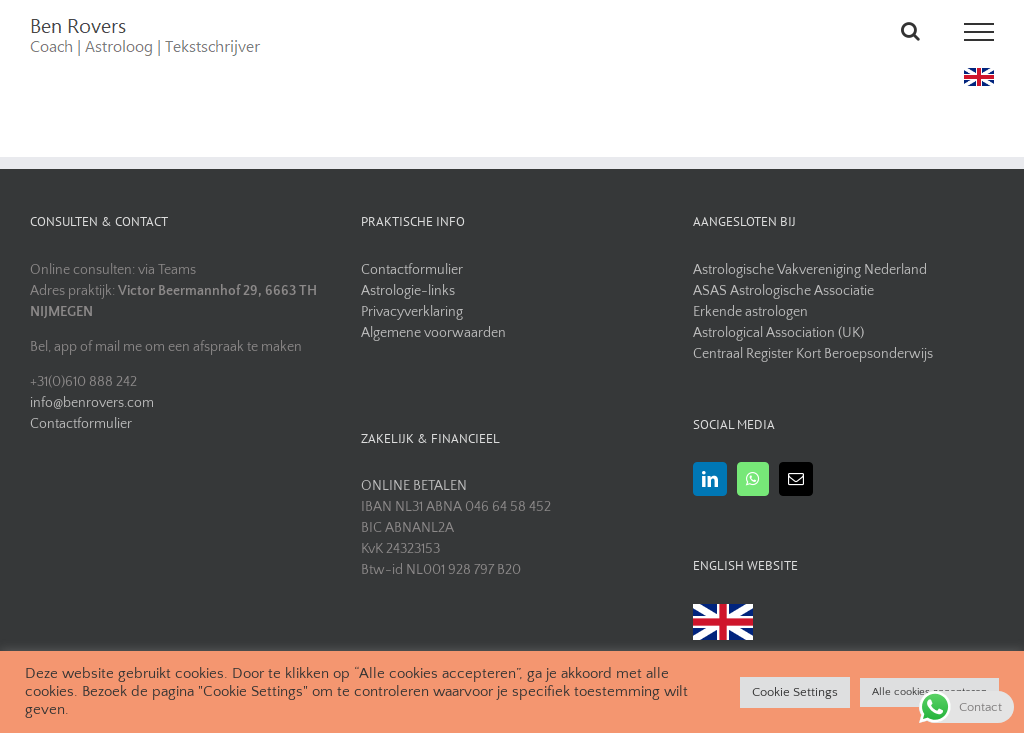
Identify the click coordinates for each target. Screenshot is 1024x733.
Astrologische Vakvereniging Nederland (810, 270)
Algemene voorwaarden (433, 333)
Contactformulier (81, 424)
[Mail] (796, 479)
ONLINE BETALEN (414, 486)
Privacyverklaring (412, 312)
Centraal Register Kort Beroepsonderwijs (813, 354)
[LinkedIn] (710, 479)
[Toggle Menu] (979, 32)
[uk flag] (979, 75)
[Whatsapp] (753, 479)
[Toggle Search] (910, 31)
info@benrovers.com (92, 403)
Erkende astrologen (750, 312)
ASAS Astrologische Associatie (783, 291)
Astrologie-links (408, 291)
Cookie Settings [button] (795, 692)
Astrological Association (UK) (778, 333)
